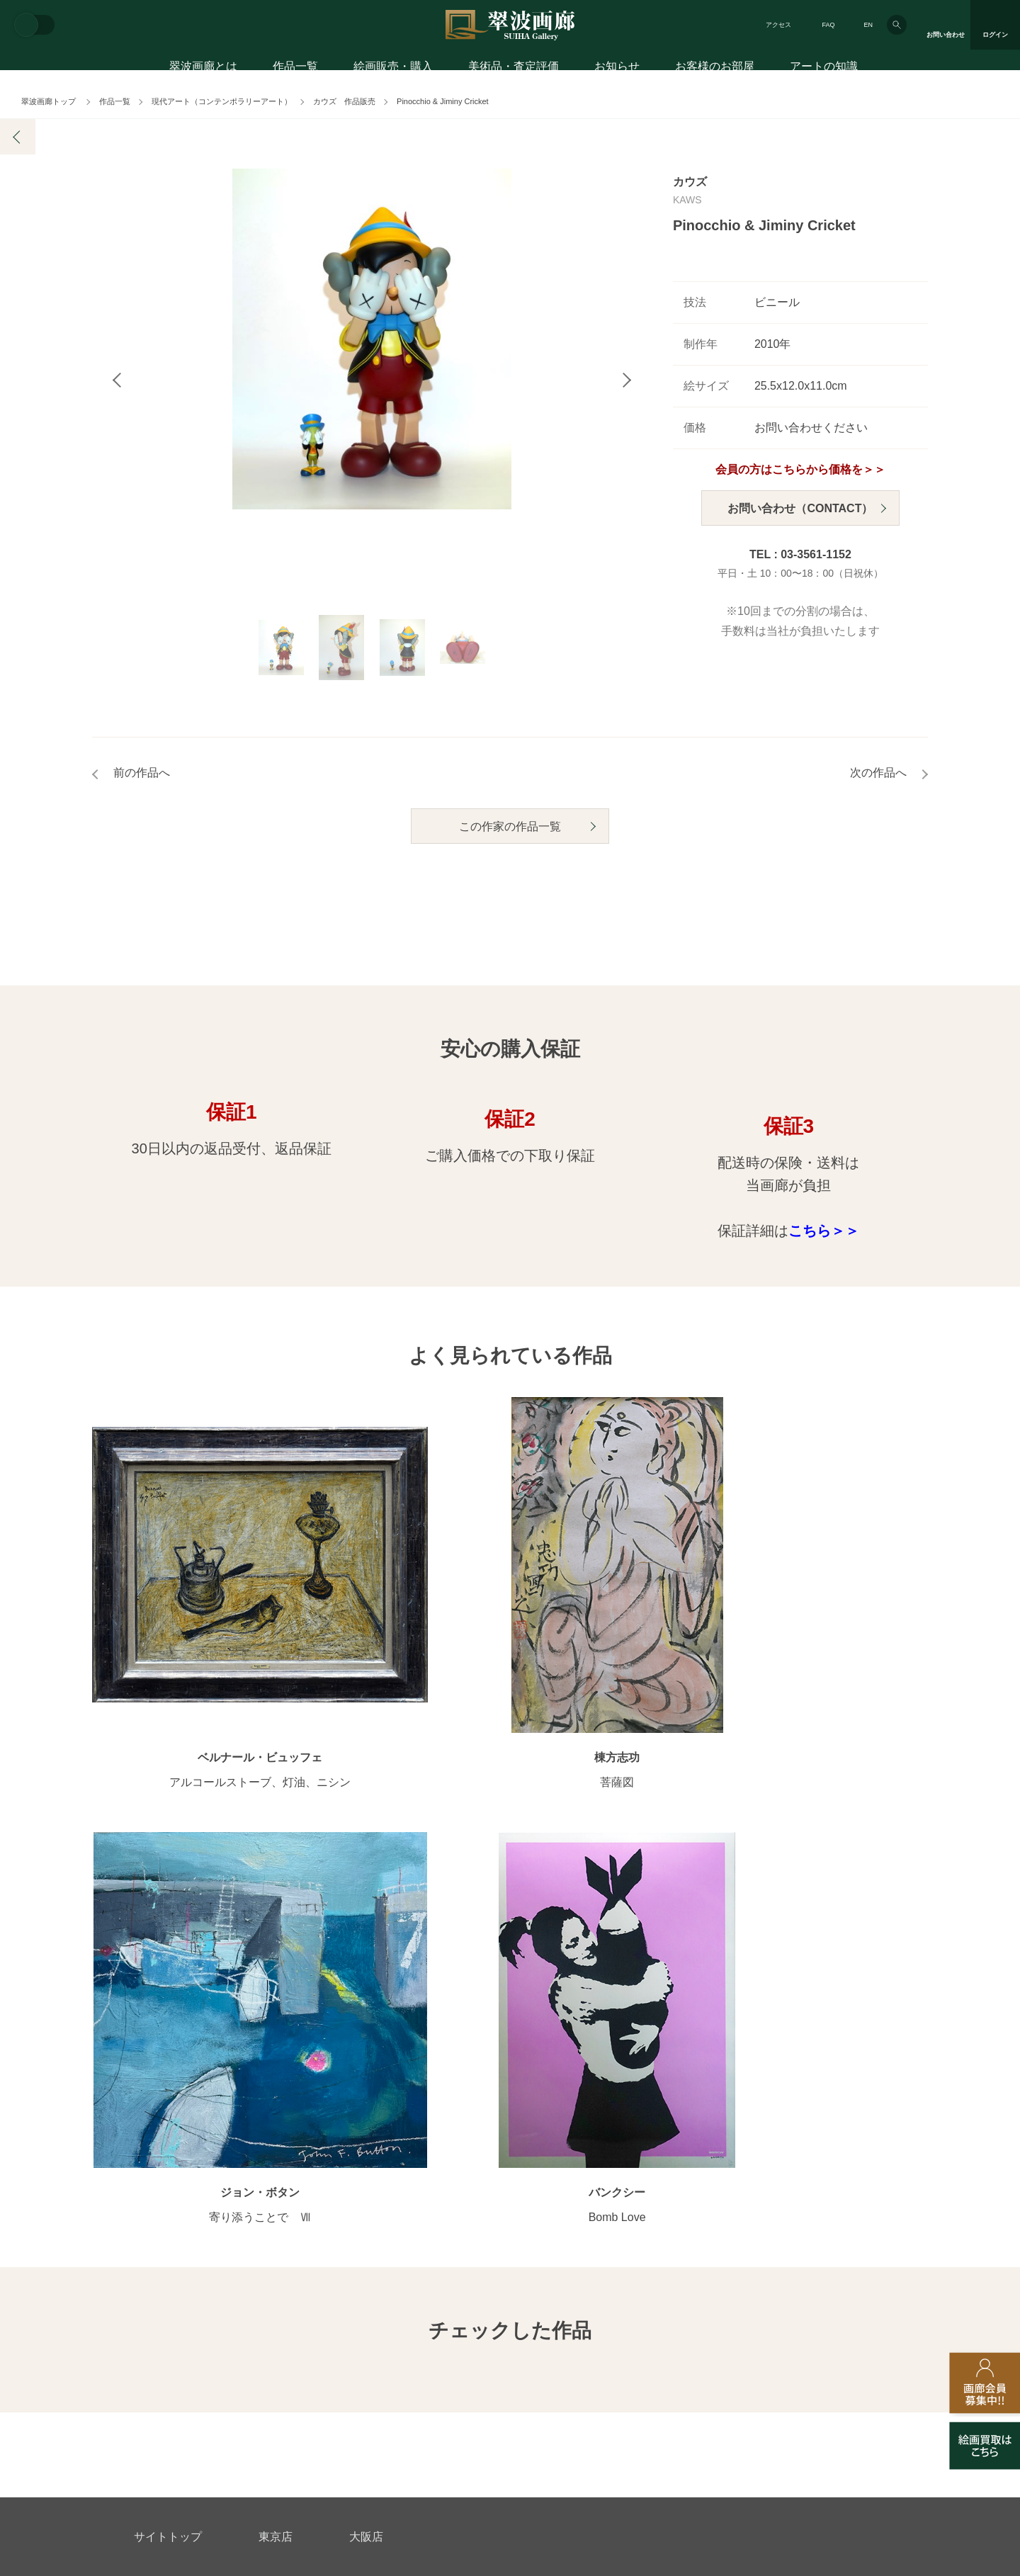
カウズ (690, 182)
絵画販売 (156, 2061)
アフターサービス (304, 2279)
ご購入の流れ (163, 2155)
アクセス (778, 24)
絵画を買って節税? (839, 2200)
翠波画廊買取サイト (841, 2348)
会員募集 (154, 2200)
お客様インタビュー (841, 2087)
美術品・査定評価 (513, 69)
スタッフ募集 (394, 2348)
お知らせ (617, 69)
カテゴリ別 (372, 2109)
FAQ (828, 24)
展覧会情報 (535, 2087)
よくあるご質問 (168, 2178)
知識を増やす (831, 2151)
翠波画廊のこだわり (678, 2087)
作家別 (362, 2087)
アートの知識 (824, 69)
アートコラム (826, 2178)
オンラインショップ (391, 2178)
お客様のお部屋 (714, 69)
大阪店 (366, 2002)
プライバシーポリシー (605, 2348)
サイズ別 (367, 2155)
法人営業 (490, 2348)
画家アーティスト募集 (269, 2348)
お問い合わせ (168, 2279)
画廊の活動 (535, 2109)
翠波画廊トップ (48, 101)
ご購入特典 (158, 2132)
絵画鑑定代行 (440, 2279)
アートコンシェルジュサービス (203, 2087)
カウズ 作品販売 (344, 101)
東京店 (276, 2002)
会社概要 (154, 2348)
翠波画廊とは (203, 69)
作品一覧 (295, 69)
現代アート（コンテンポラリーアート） (222, 101)
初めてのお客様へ (173, 2109)
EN (868, 24)
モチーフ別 (372, 2132)
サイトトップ (168, 2002)
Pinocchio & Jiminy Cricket (443, 101)
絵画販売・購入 (393, 69)
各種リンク (726, 2348)
